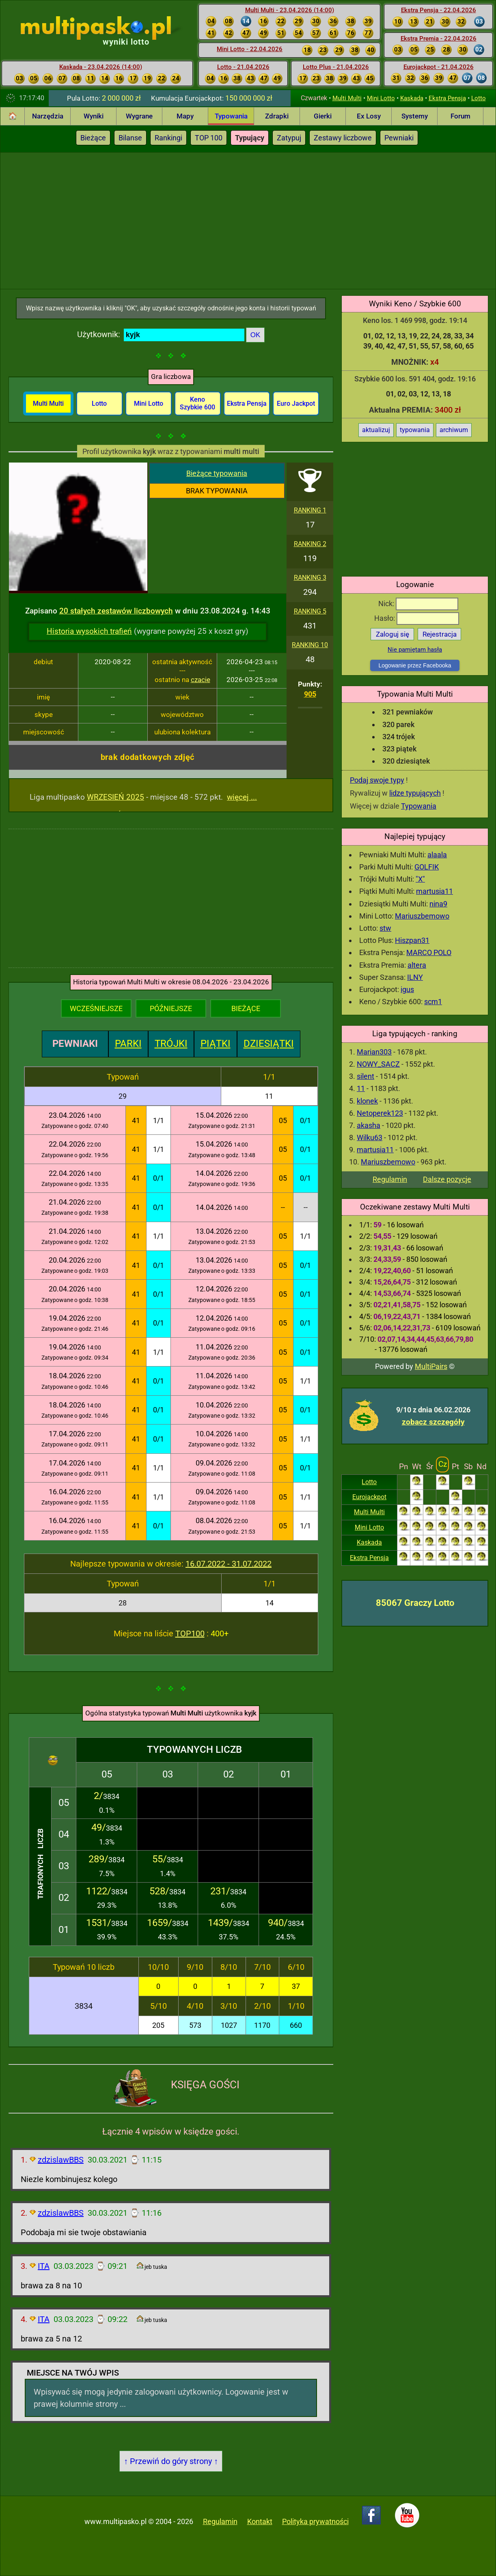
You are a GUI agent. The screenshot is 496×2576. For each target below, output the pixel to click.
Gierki (323, 116)
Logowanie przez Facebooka (414, 665)
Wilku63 (369, 1137)
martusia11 (434, 891)
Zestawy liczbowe (343, 137)
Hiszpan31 (412, 940)
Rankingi (168, 137)
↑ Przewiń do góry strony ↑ (171, 2461)
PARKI (128, 1043)
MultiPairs (431, 1366)
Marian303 (374, 1052)
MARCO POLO (428, 952)
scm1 (433, 1001)
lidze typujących (415, 793)
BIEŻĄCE (245, 1008)
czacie (200, 680)
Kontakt (259, 2521)
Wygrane (139, 116)
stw (385, 928)
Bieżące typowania (216, 473)
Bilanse (130, 137)
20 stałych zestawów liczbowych (116, 610)
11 (361, 1088)
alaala (437, 854)
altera (417, 965)
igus (407, 989)
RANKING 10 (310, 645)
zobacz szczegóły (433, 1422)
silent (365, 1076)
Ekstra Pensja (447, 98)
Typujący (249, 137)
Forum (460, 116)
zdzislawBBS (61, 2160)
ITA (44, 2266)
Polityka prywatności (315, 2521)
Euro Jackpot (296, 403)
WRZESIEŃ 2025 (115, 797)
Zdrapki (277, 116)
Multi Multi (347, 98)
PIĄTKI (216, 1043)
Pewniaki (399, 137)
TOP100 (190, 1633)
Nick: (418, 603)
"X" (420, 879)
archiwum (454, 430)
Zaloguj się (392, 634)
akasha (368, 1125)
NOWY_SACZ (378, 1064)
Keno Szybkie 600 (197, 403)
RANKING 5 (310, 611)
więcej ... (242, 797)
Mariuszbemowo (422, 916)
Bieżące (93, 137)
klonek (367, 1101)
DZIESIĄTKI (269, 1043)
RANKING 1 (310, 510)
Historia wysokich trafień (89, 631)
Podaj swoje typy (377, 780)
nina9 (438, 904)
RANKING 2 (310, 544)
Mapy (185, 116)
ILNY (415, 977)
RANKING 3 (310, 577)
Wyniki (94, 116)
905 (310, 694)
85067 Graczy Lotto (415, 1603)
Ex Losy (369, 116)
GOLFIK (426, 867)
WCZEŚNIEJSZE (96, 1008)
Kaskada (411, 98)
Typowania (231, 116)
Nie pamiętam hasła (415, 649)
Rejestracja (440, 634)
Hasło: (416, 618)
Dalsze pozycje (447, 1179)
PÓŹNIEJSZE (171, 1008)
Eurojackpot (369, 1497)
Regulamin (390, 1179)
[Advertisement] (248, 219)
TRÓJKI (171, 1043)
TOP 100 (208, 137)
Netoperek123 (380, 1113)
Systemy (414, 116)
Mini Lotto (381, 98)
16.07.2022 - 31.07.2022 (228, 1564)
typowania (415, 430)
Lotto (478, 98)
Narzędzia (47, 116)
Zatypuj (289, 137)
